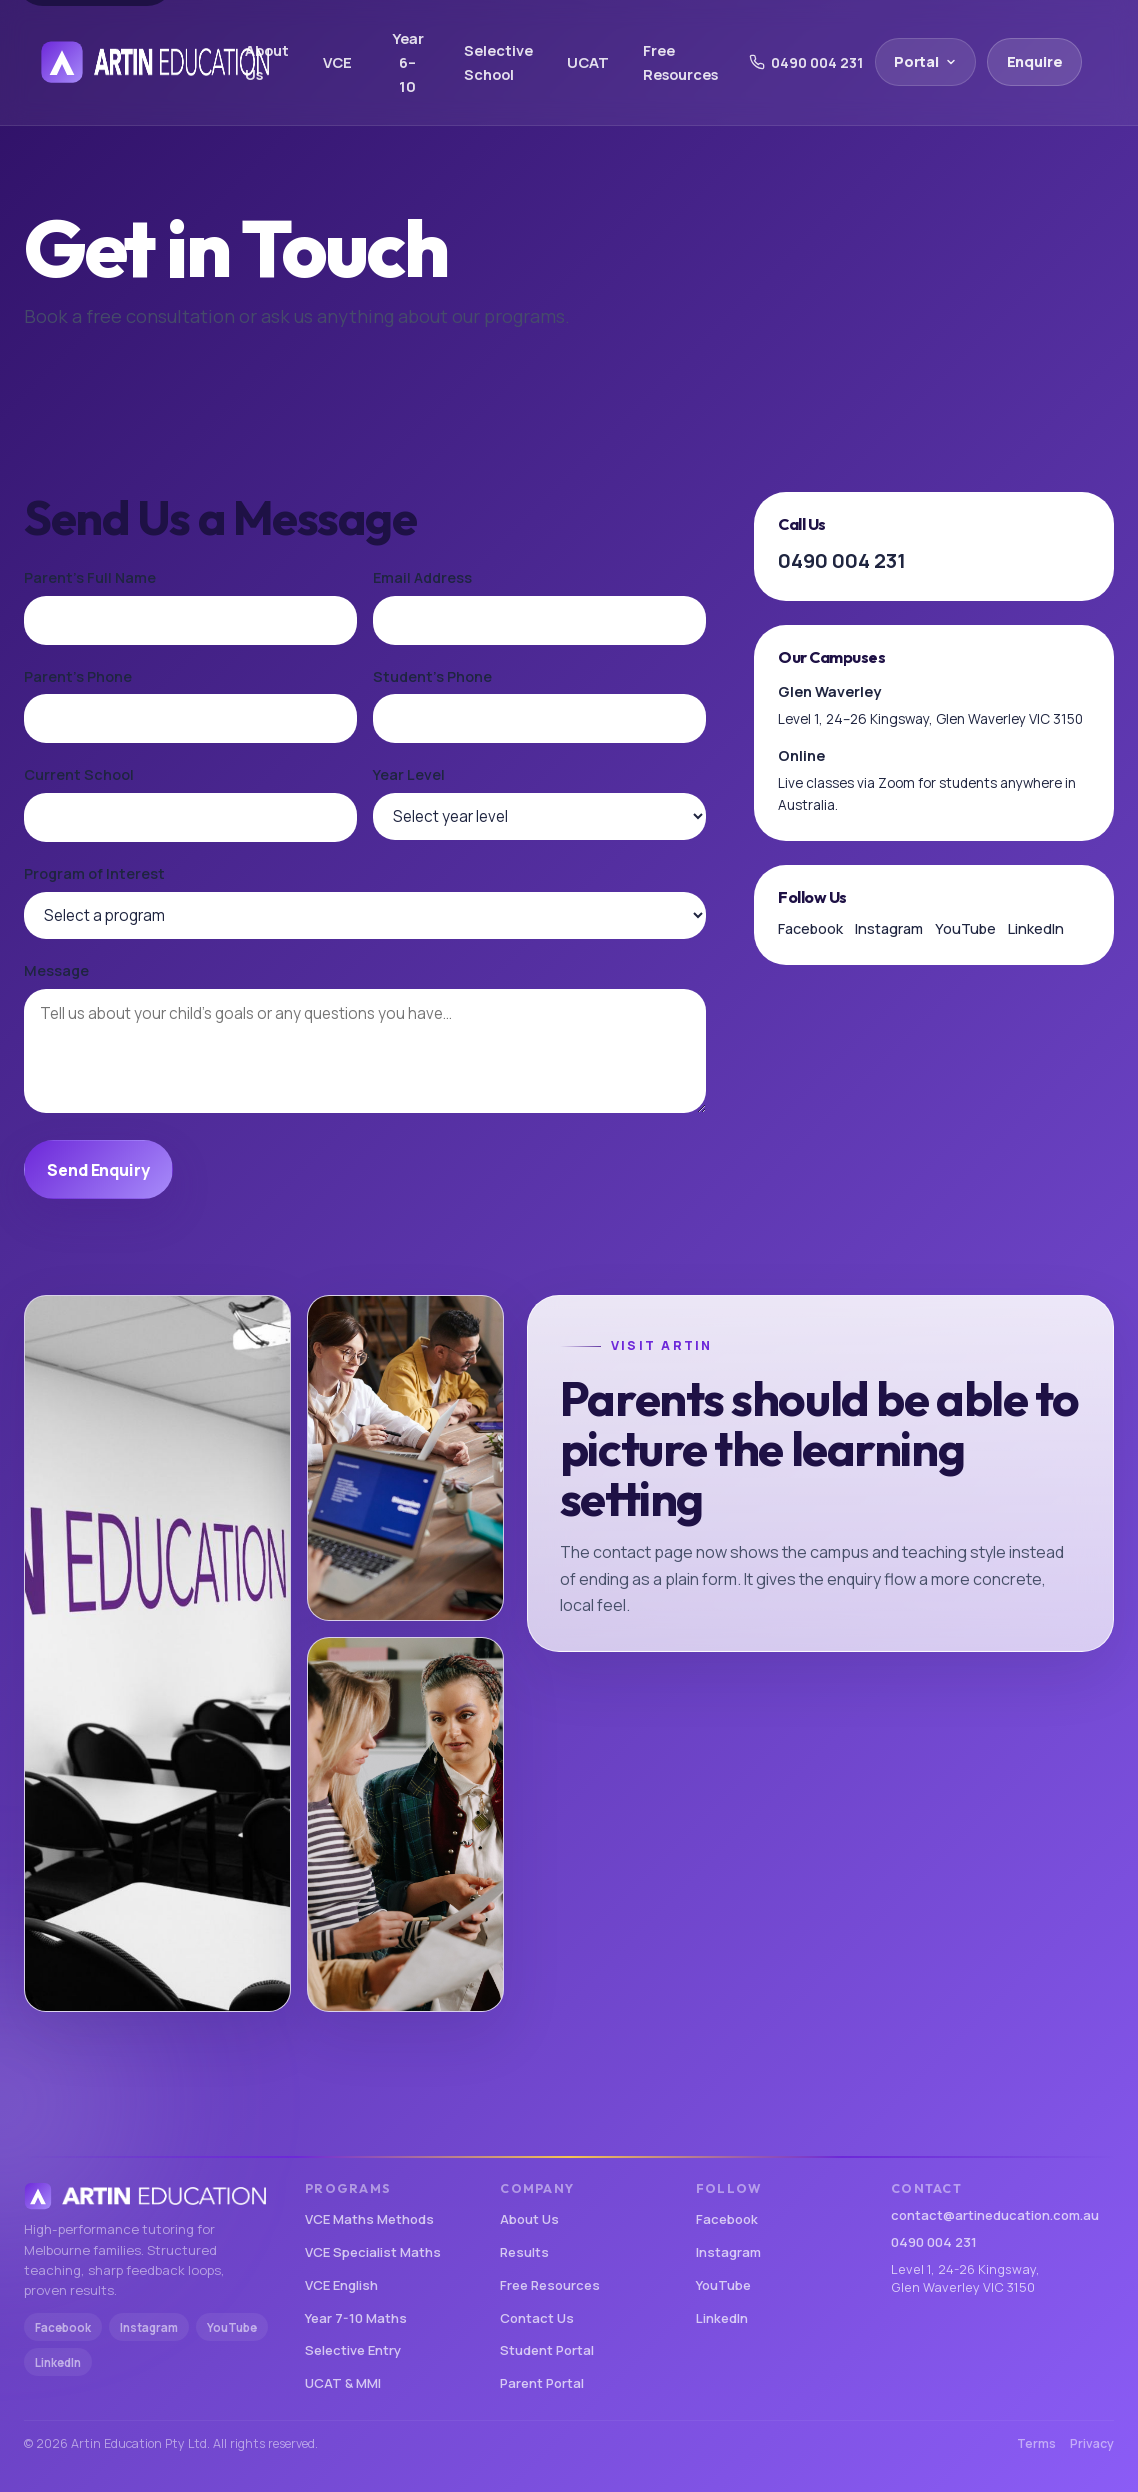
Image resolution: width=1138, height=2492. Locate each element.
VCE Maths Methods (369, 2219)
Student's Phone (432, 676)
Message (56, 970)
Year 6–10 (408, 62)
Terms (1036, 2443)
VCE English (341, 2285)
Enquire (1035, 61)
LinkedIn (1036, 928)
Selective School (498, 62)
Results (524, 2252)
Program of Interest (94, 873)
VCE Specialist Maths (373, 2252)
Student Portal (547, 2350)
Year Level (409, 774)
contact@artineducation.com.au (995, 2215)
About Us (267, 62)
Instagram (889, 928)
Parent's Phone (78, 676)
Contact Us (537, 2318)
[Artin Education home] (127, 62)
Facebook (810, 928)
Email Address (422, 577)
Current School (79, 774)
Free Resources (680, 62)
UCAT (588, 62)
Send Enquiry (98, 1170)
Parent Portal (542, 2383)
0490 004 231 (806, 62)
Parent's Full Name (90, 577)
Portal (925, 61)
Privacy (1092, 2443)
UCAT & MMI (343, 2383)
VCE (337, 62)
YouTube (965, 928)
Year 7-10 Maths (356, 2318)
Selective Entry (353, 2350)
